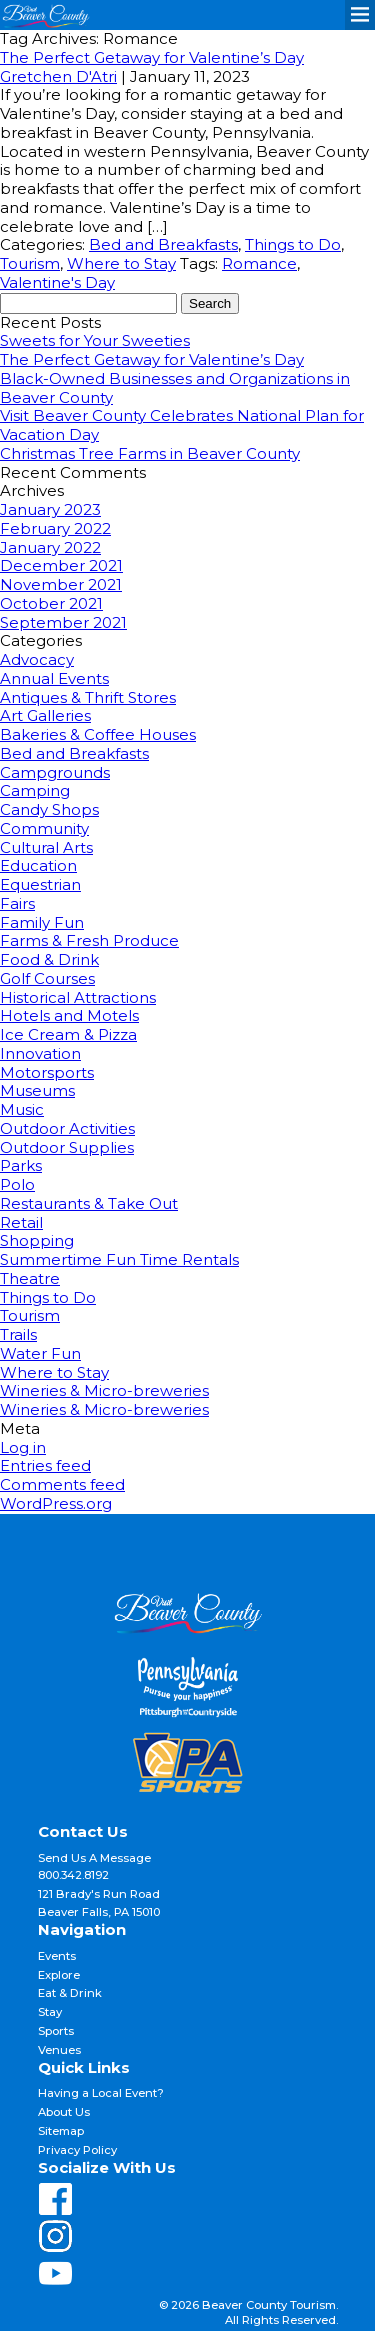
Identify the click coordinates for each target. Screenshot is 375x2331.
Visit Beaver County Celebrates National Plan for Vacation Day (182, 425)
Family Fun (42, 922)
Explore (59, 1975)
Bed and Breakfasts (163, 244)
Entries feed (45, 1465)
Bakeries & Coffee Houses (98, 734)
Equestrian (40, 884)
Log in (23, 1447)
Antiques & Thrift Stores (88, 697)
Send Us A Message (94, 1858)
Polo (17, 1184)
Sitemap (61, 2131)
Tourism (30, 263)
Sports (56, 2031)
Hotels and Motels (69, 1015)
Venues (59, 2050)
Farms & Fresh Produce (89, 940)
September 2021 (63, 622)
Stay (50, 2012)
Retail (21, 1222)
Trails (18, 1334)
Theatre (30, 1278)
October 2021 (51, 603)
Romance (259, 263)
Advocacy (37, 659)
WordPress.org (56, 1503)
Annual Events (54, 678)
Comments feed (62, 1484)
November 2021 (61, 584)
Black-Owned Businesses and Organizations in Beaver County (175, 388)
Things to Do (293, 244)
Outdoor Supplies (67, 1147)
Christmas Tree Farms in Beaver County (150, 453)
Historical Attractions (78, 997)
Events (57, 1956)
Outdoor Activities (67, 1128)
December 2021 (61, 565)
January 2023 (50, 509)
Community (44, 828)
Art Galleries (45, 715)
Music (22, 1109)
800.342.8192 (73, 1875)
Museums (37, 1090)
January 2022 (50, 547)
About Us (64, 2112)
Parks (21, 1165)
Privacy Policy (77, 2150)
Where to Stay (121, 263)
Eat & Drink (70, 1993)
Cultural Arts (46, 847)
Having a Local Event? (101, 2093)
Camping (35, 790)
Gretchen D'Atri (58, 76)
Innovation (40, 1053)
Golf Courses (47, 978)
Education (38, 865)
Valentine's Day (57, 282)
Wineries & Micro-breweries (104, 1390)
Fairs (17, 903)
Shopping (37, 1240)
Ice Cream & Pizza (68, 1034)
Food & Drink (49, 959)
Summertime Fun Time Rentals (119, 1259)
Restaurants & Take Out (89, 1203)
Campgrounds (55, 772)
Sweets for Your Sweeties (95, 340)
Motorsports (47, 1072)
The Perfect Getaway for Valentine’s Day (152, 57)
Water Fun (40, 1353)
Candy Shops (49, 809)
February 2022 (55, 528)
